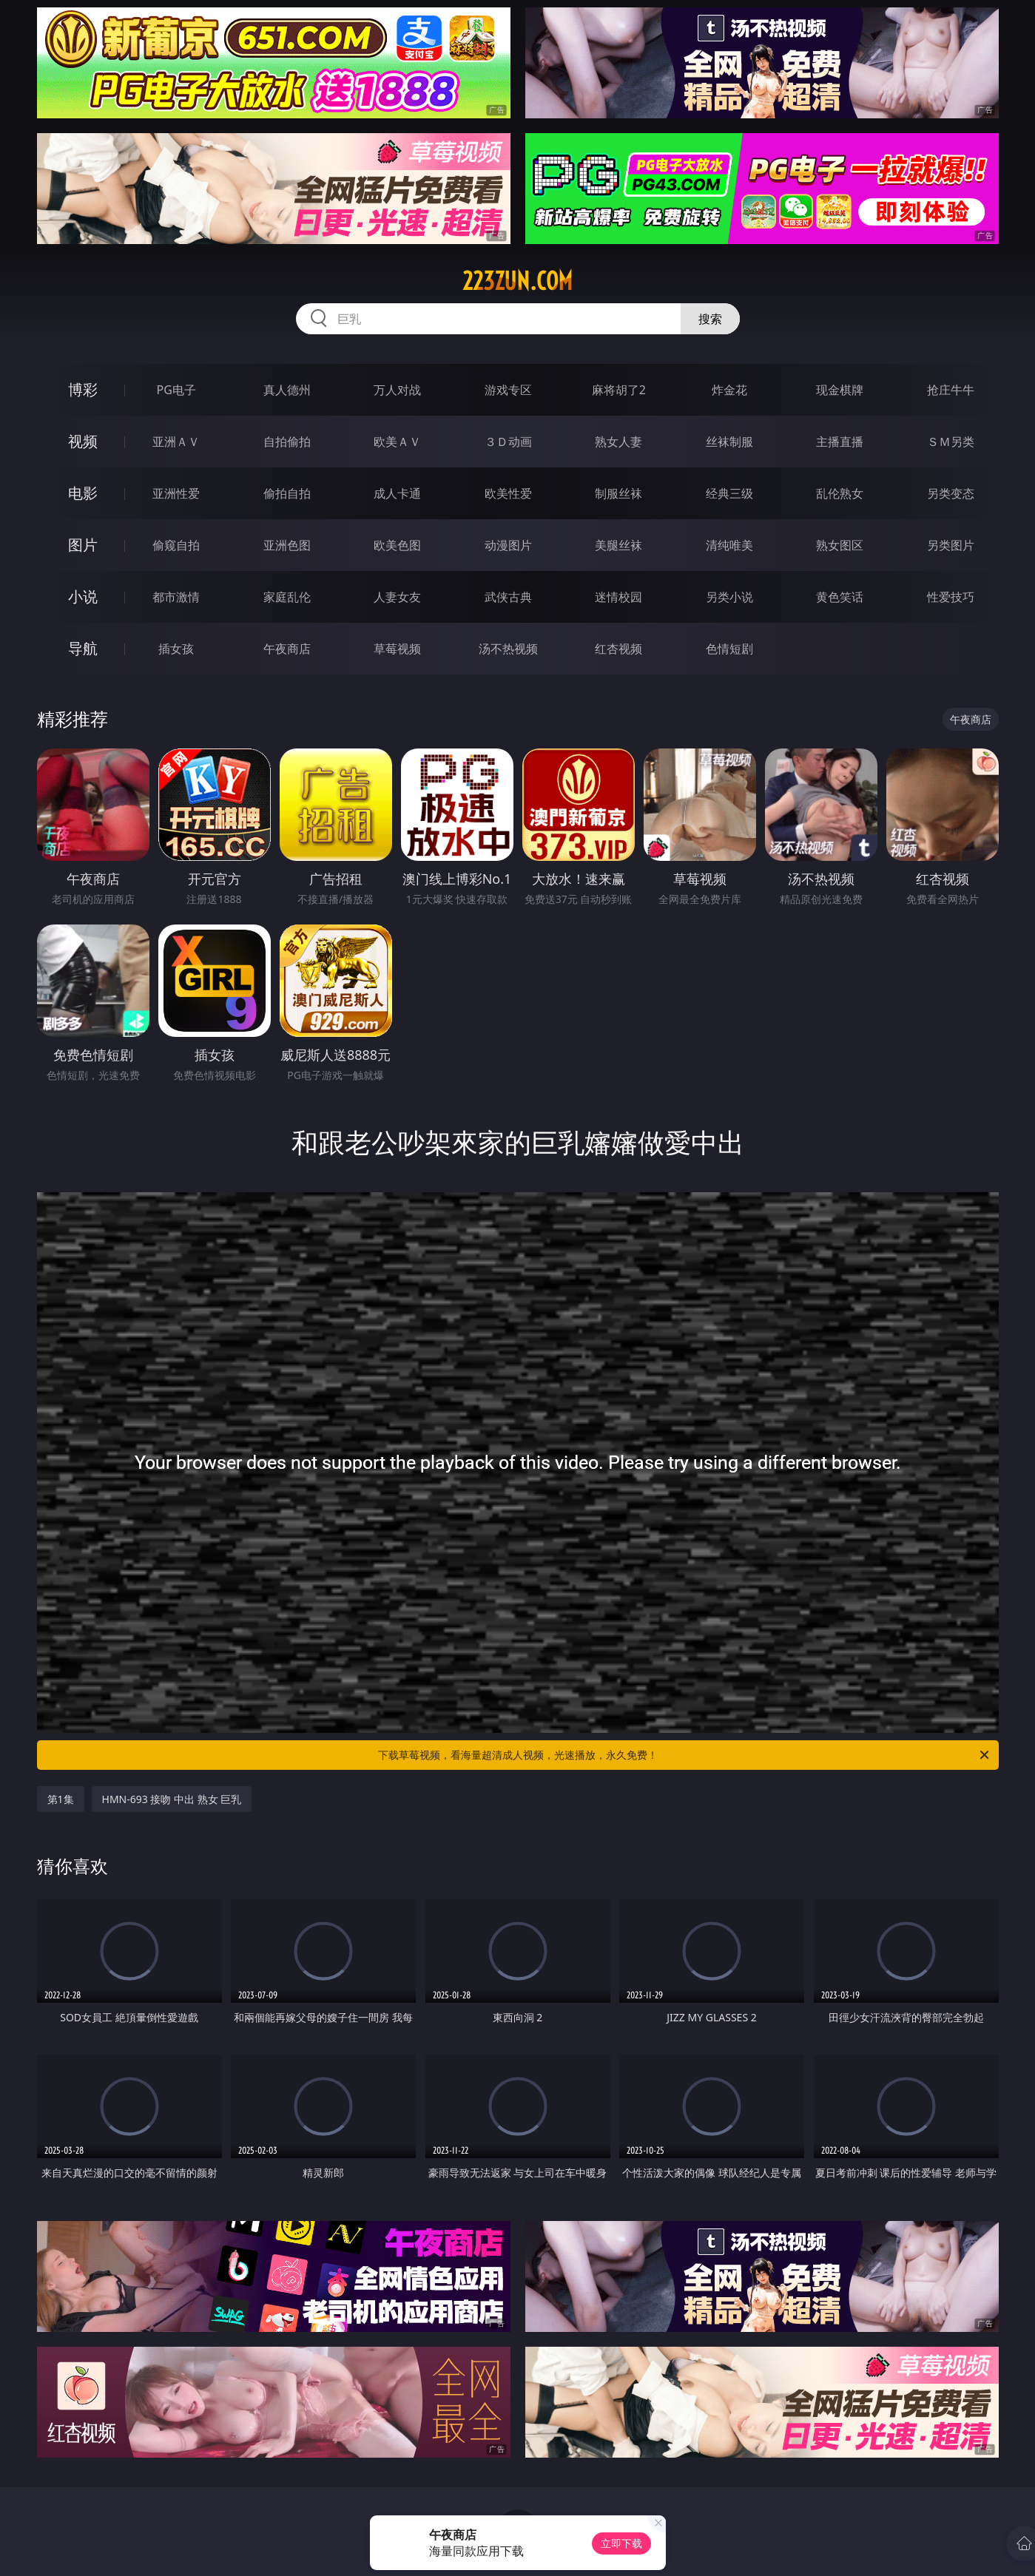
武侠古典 (508, 597)
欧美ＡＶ (397, 441)
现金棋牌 (839, 390)
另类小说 (729, 597)
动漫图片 (508, 545)
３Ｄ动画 (508, 441)
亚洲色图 (287, 545)
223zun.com (517, 281)
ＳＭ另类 (950, 441)
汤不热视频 (508, 648)
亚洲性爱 (176, 493)
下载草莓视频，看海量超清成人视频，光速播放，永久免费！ (684, 1755)
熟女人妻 (618, 441)
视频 (83, 441)
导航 (83, 648)
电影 (83, 493)
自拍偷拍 (287, 441)
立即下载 (621, 2543)
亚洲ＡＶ (176, 441)
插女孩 (176, 648)
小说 (83, 596)
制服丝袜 (618, 493)
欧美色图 (397, 545)
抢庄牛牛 (950, 390)
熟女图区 (839, 545)
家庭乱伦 (287, 597)
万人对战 (397, 390)
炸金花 (729, 390)
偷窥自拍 (176, 545)
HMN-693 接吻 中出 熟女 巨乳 (172, 1799)
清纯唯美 (729, 545)
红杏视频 (618, 648)
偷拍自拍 (287, 493)
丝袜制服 (729, 441)
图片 (83, 545)
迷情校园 (618, 597)
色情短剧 (729, 648)
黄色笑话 (839, 597)
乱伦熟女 (839, 493)
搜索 (710, 319)
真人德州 (287, 390)
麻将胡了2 (619, 390)
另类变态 (950, 493)
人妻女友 (397, 597)
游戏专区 (508, 390)
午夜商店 (287, 648)
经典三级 (729, 493)
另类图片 (950, 545)
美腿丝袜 (618, 545)
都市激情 (176, 597)
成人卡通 (397, 493)
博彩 (83, 389)
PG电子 (176, 390)
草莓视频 (397, 648)
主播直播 (839, 441)
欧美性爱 (508, 493)
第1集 (60, 1799)
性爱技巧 (950, 597)
